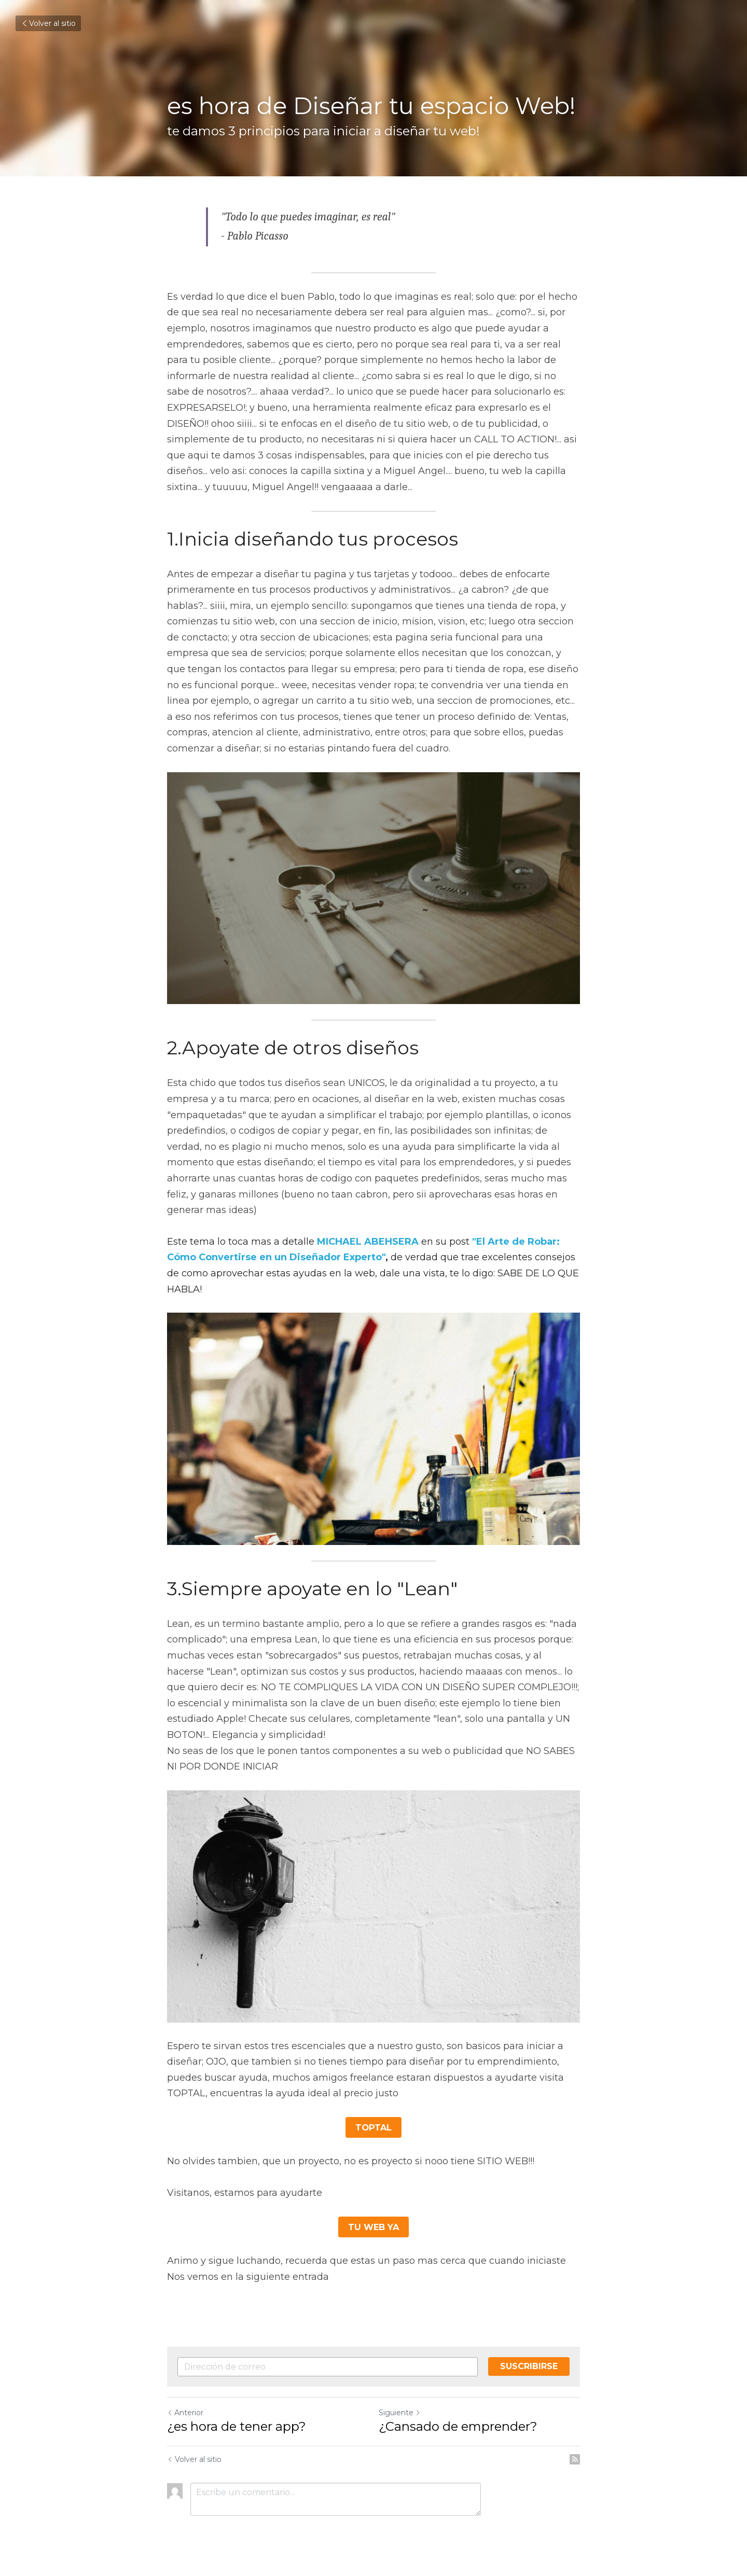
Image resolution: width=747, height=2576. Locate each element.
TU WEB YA (374, 2226)
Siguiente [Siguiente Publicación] (400, 2412)
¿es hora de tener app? (236, 2425)
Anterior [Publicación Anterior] (185, 2412)
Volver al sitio (48, 23)
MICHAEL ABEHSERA (368, 1241)
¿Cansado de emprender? (458, 2425)
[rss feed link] (575, 2459)
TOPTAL (374, 2127)
